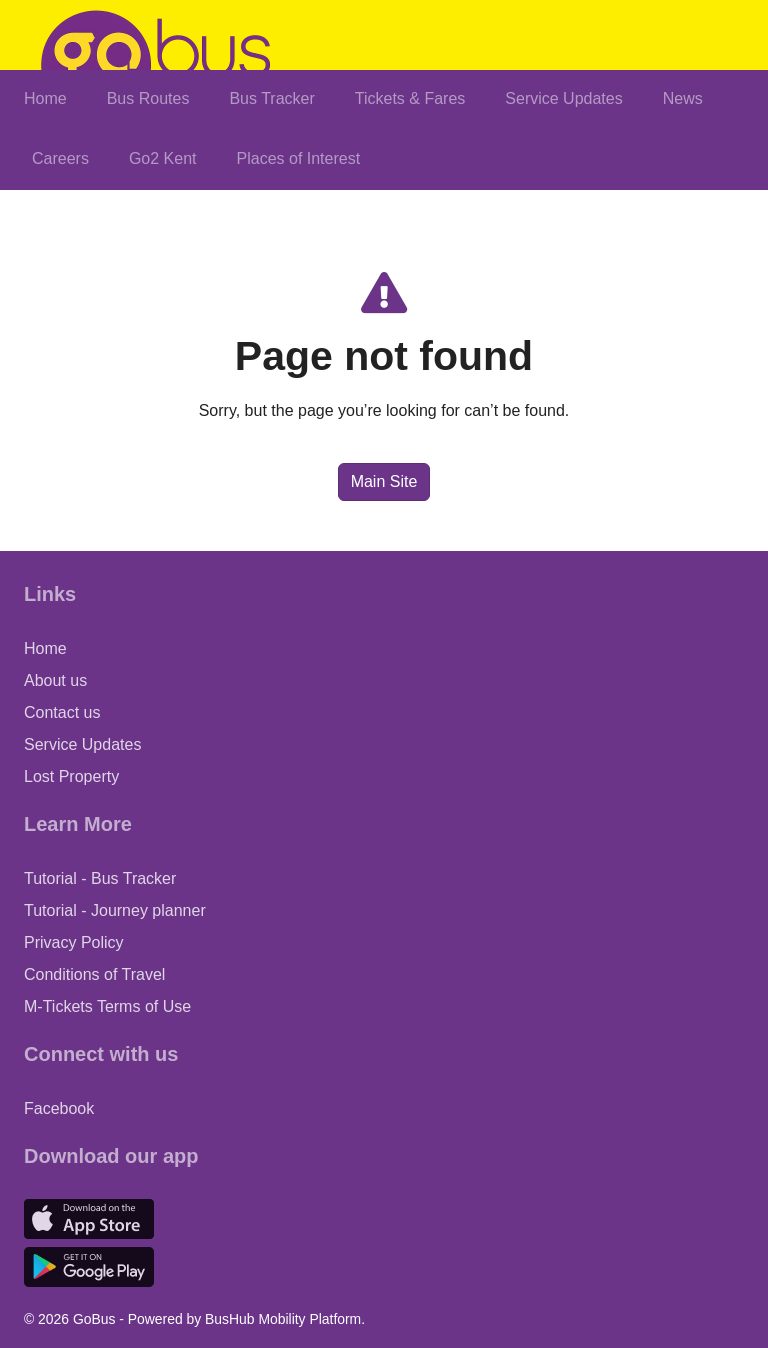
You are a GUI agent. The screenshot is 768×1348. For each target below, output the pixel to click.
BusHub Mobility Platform (283, 1319)
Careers (60, 158)
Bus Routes (148, 98)
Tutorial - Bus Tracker (100, 878)
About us (55, 680)
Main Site (384, 481)
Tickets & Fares (410, 98)
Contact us (62, 712)
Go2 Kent (163, 158)
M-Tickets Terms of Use (107, 1006)
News (683, 98)
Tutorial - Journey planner (115, 910)
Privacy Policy (74, 942)
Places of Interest (299, 158)
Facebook (59, 1108)
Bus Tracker (271, 98)
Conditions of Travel (94, 974)
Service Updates (563, 98)
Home (45, 98)
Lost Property (71, 776)
